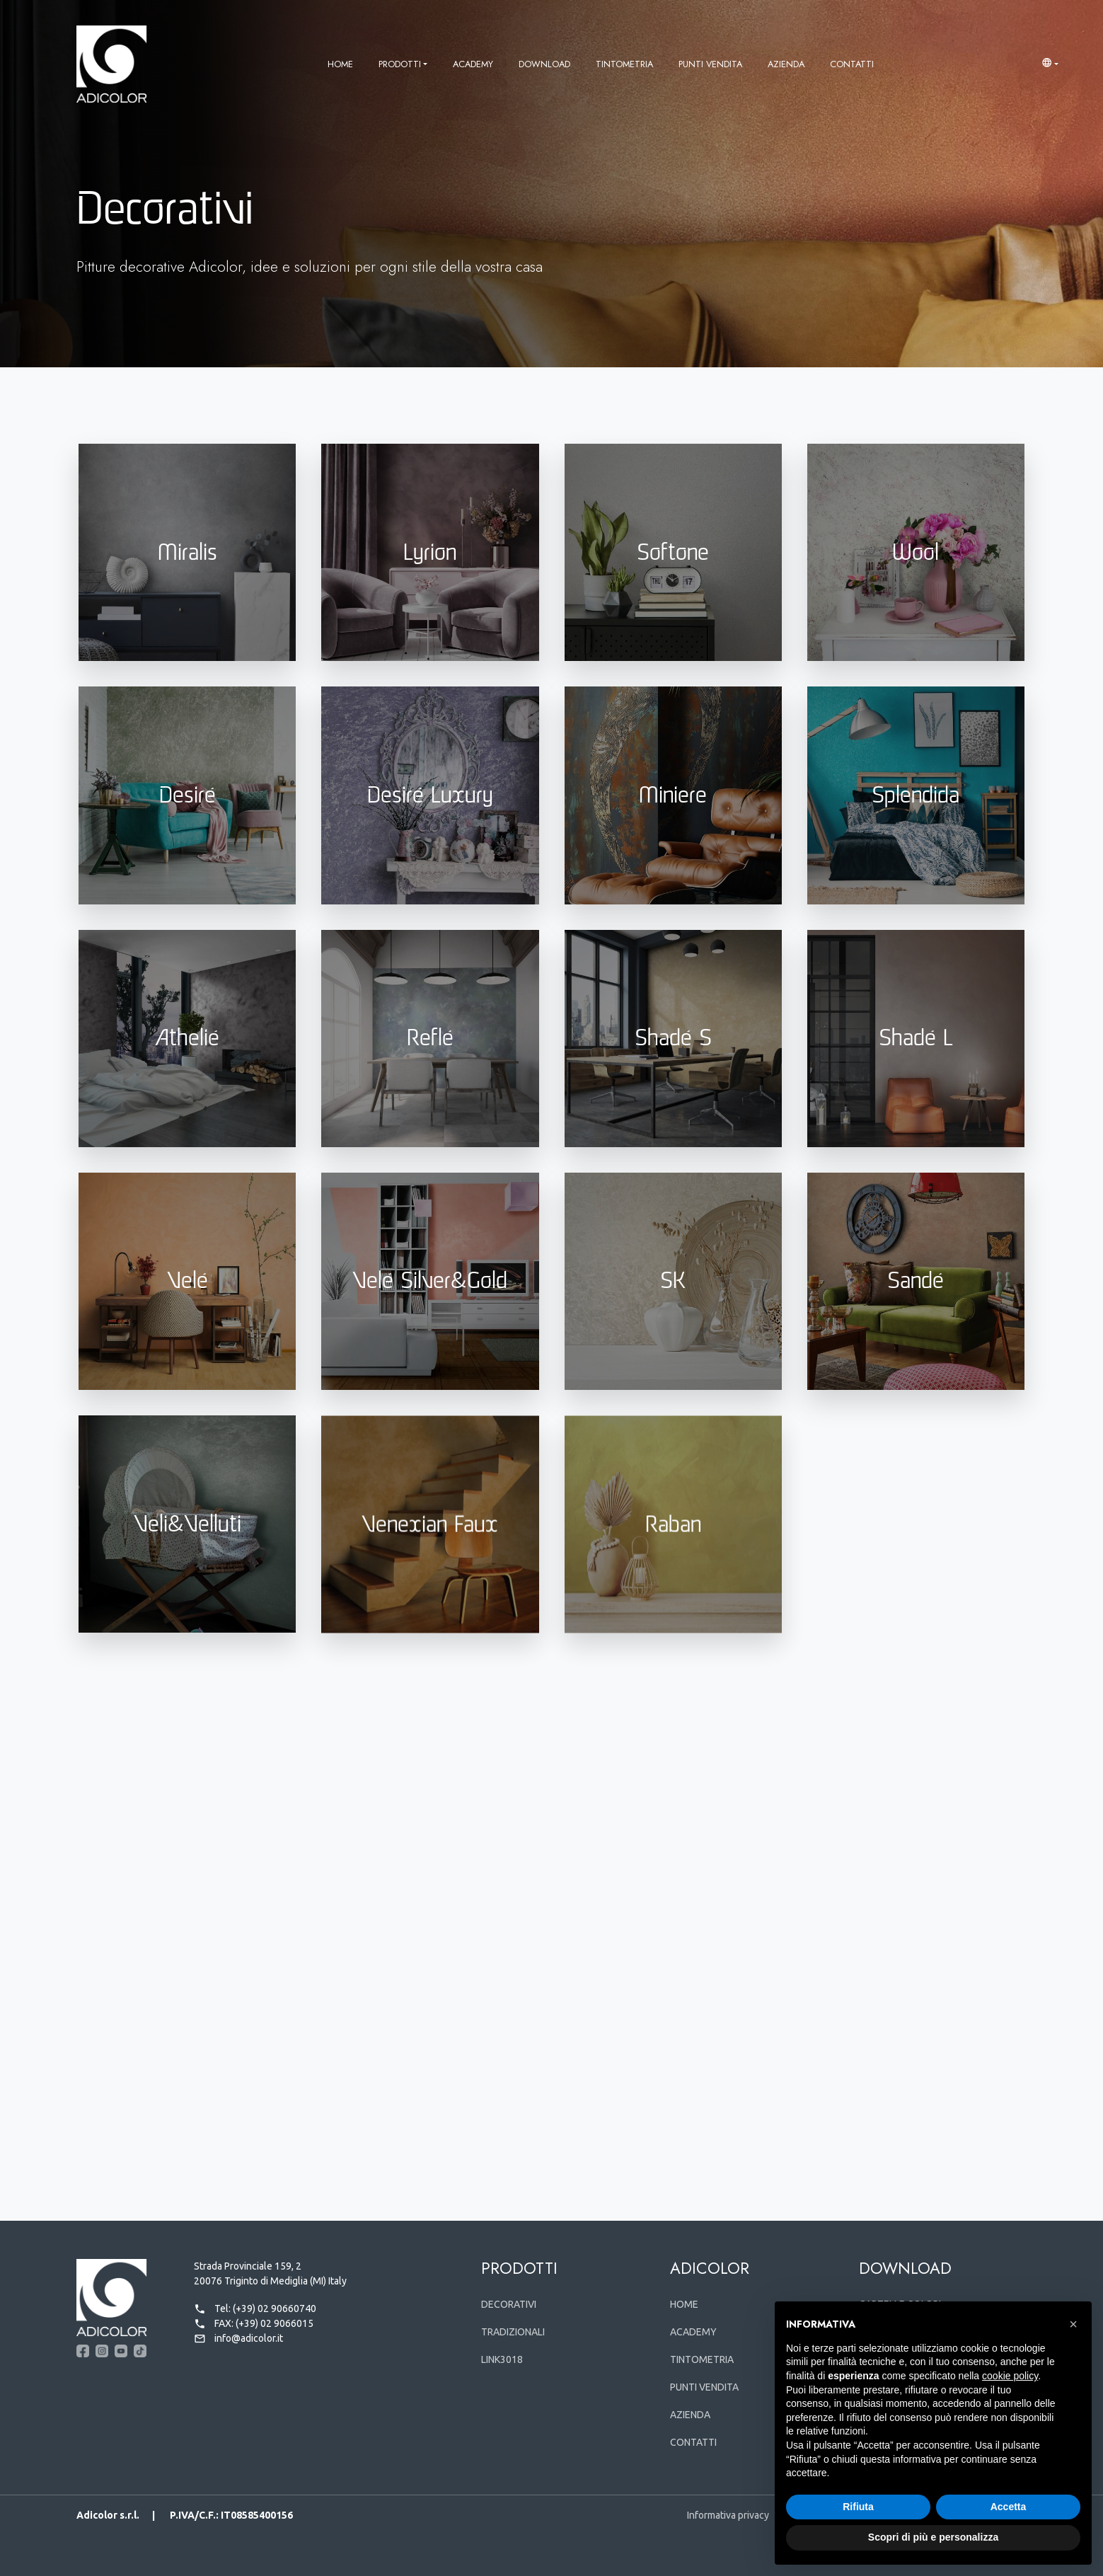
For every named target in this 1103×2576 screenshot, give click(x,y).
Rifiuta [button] (858, 2506)
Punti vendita (710, 64)
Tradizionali (513, 2332)
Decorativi (508, 2304)
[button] (1050, 64)
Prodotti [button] (400, 64)
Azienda (786, 64)
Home (340, 64)
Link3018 (502, 2359)
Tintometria (624, 64)
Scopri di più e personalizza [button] (933, 2537)
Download (544, 64)
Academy (473, 64)
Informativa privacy (728, 2515)
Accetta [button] (1009, 2506)
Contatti (852, 64)
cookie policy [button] (1010, 2375)
